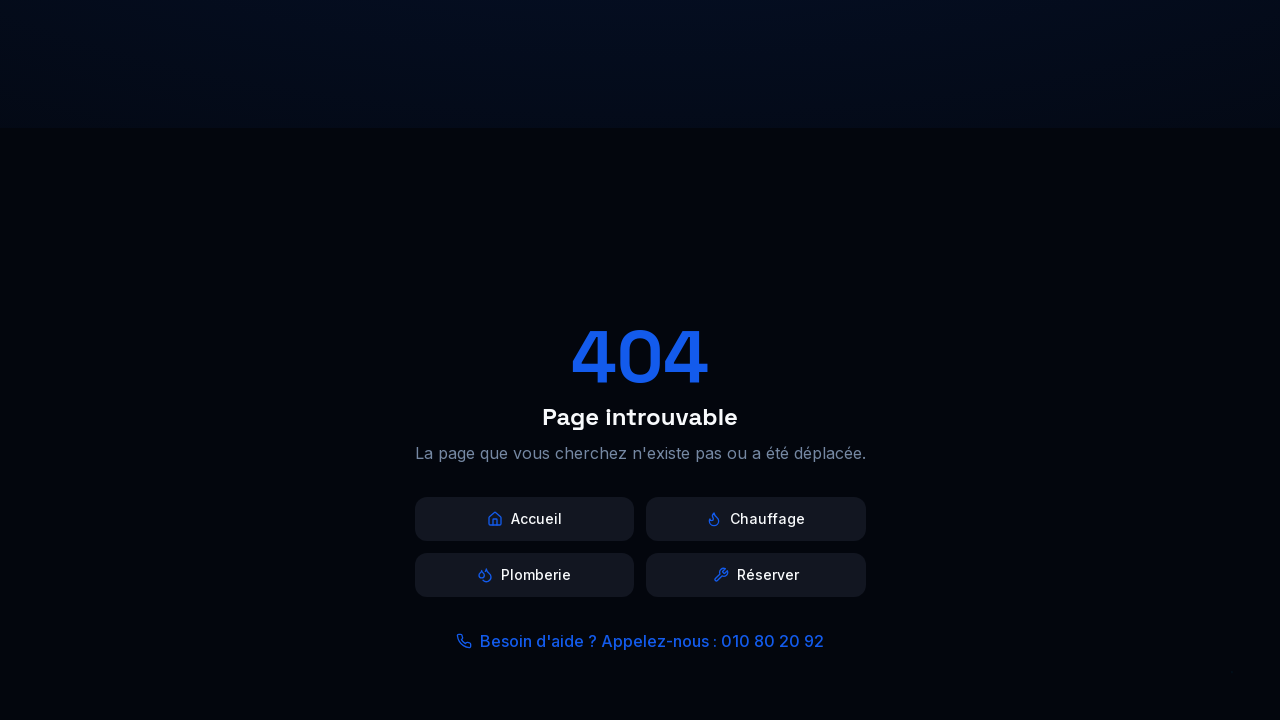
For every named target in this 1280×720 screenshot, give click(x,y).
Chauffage (755, 518)
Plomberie (524, 574)
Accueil (524, 518)
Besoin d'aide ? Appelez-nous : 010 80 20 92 (640, 641)
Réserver (756, 574)
